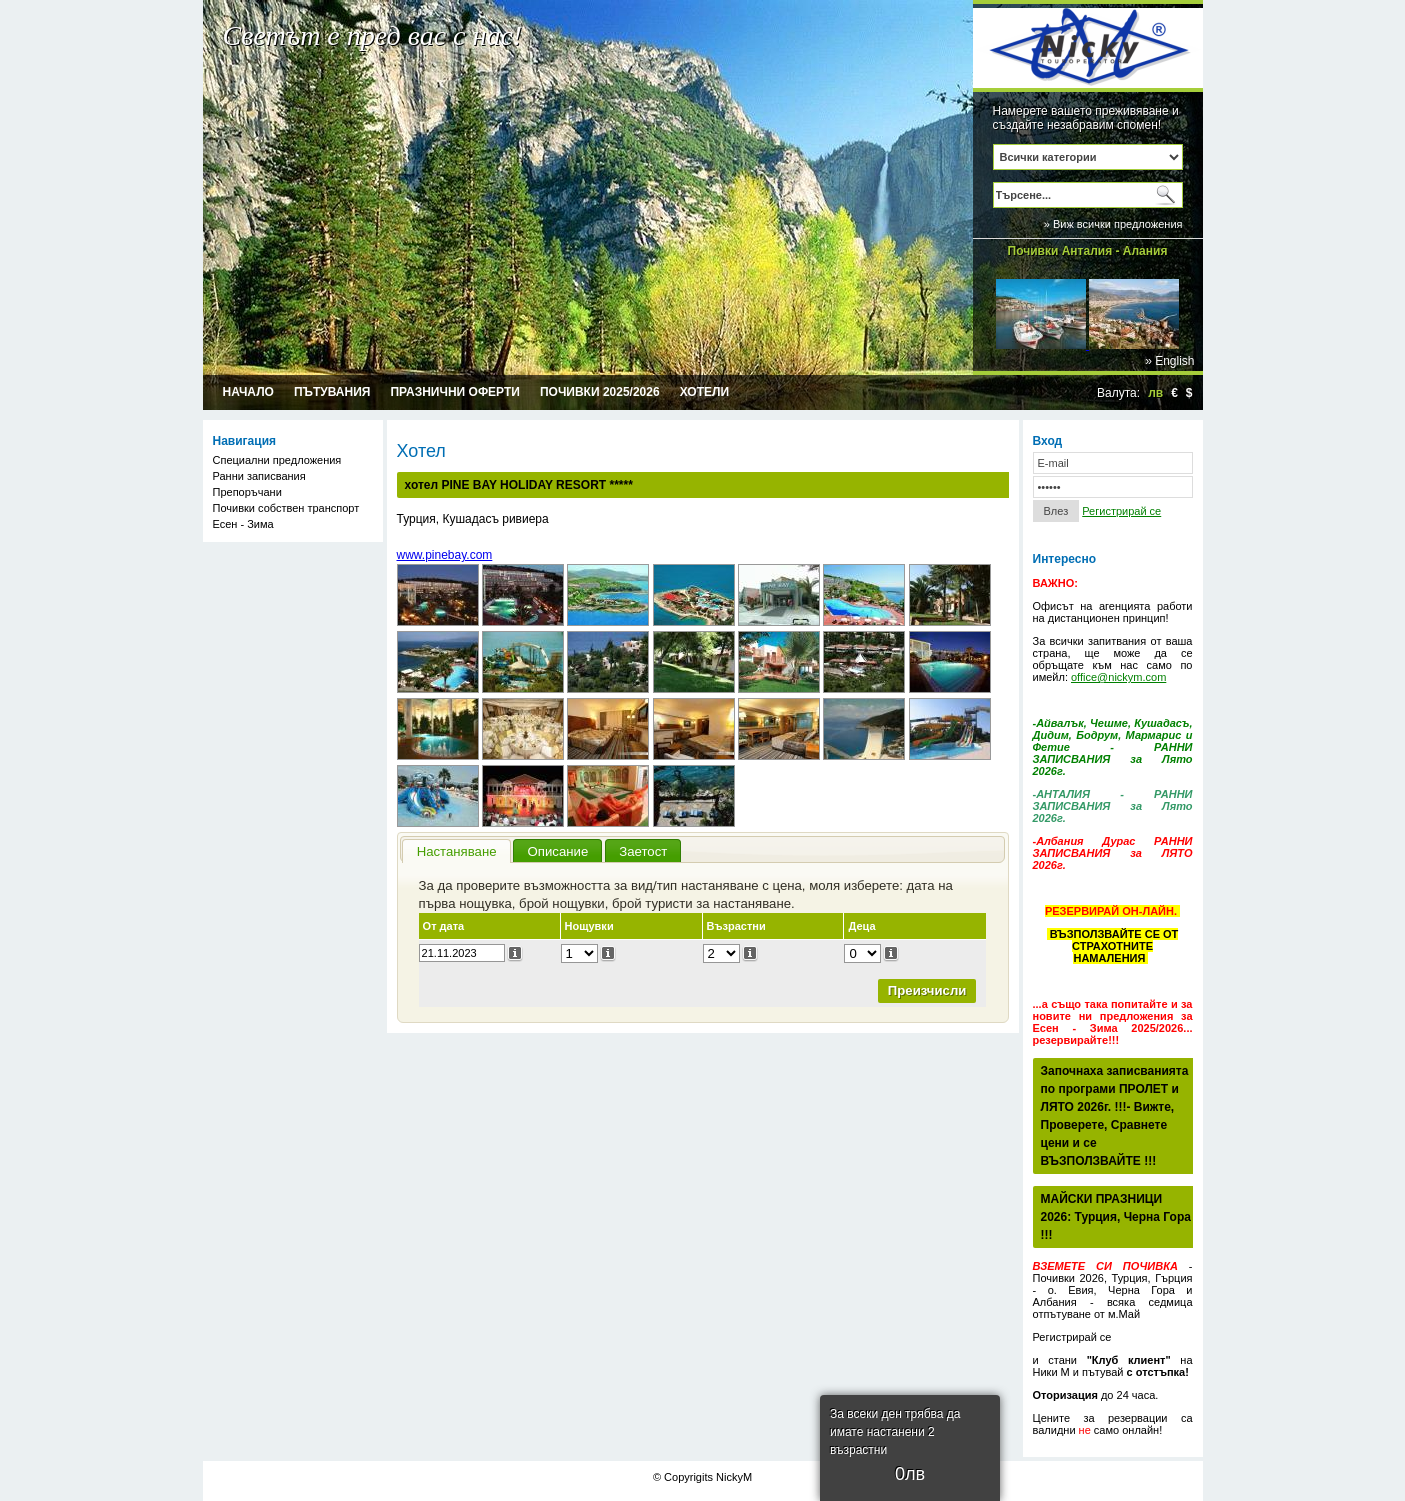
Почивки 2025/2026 (600, 392)
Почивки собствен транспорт (286, 508)
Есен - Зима (243, 524)
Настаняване (457, 851)
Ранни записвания (259, 476)
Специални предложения (277, 460)
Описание (558, 851)
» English (1169, 361)
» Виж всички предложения (1113, 224)
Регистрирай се (1121, 511)
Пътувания (332, 392)
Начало (248, 392)
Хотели (704, 392)
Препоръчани (247, 492)
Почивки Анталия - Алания (1088, 251)
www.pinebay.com (445, 555)
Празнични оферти (455, 392)
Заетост (643, 851)
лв (1155, 393)
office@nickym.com (1118, 677)
